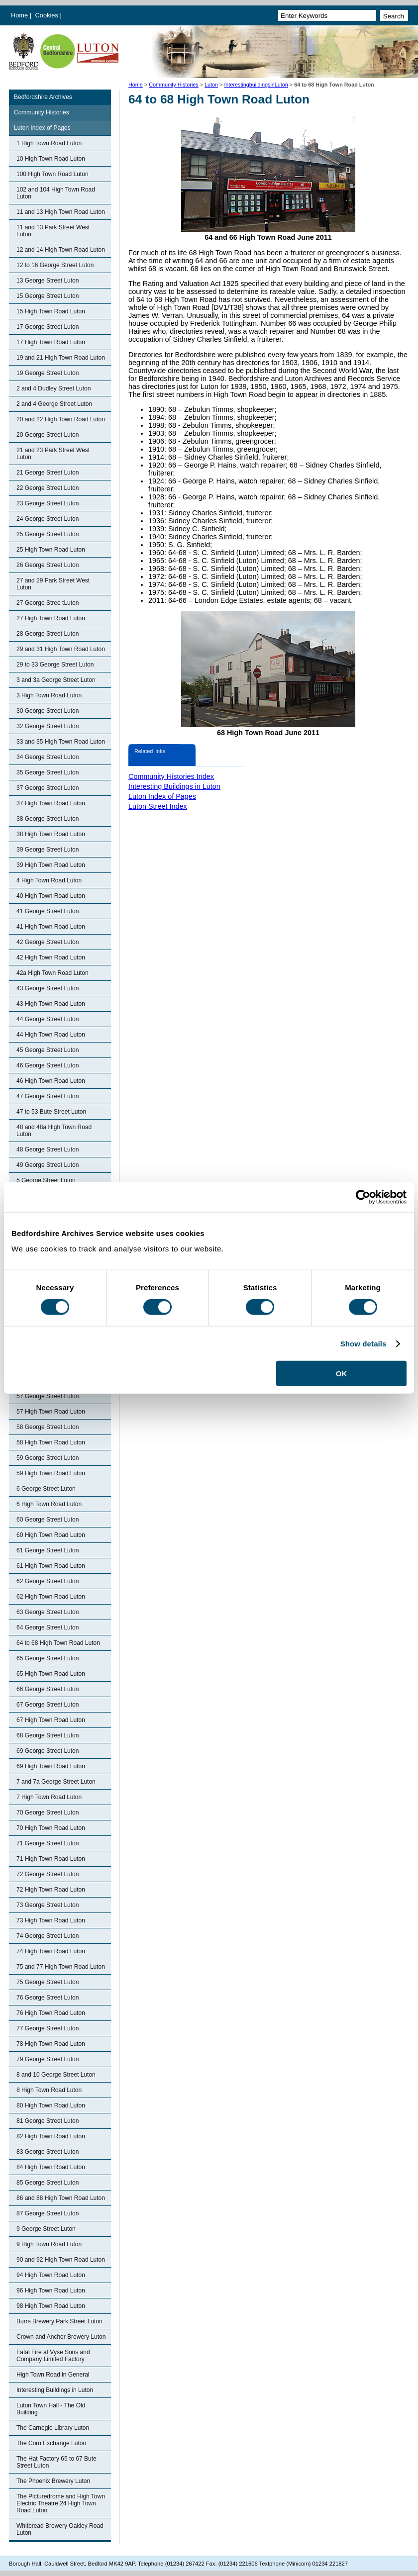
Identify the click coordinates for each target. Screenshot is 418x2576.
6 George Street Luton (46, 1488)
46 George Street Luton (47, 1065)
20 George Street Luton (47, 434)
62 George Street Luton (47, 1581)
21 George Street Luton (47, 472)
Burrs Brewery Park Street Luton (59, 2321)
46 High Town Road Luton (50, 1080)
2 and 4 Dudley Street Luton (53, 388)
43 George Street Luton (47, 988)
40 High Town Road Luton (50, 895)
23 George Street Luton (47, 503)
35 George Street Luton (47, 772)
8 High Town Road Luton (49, 2090)
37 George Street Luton (47, 787)
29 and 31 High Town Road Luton (60, 649)
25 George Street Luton (47, 534)
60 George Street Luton (47, 1519)
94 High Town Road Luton (50, 2275)
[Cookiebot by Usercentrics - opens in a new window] (363, 1196)
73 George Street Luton (47, 1905)
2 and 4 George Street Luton (54, 403)
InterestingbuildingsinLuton (256, 85)
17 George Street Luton (47, 326)
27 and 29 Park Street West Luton (53, 584)
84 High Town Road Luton (50, 2167)
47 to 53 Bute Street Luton (51, 1111)
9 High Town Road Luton (49, 2244)
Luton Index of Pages (42, 127)
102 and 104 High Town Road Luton (55, 193)
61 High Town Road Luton (50, 1565)
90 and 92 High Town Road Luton (60, 2259)
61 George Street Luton (47, 1550)
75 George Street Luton (47, 1982)
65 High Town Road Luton (50, 1673)
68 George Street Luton (47, 1735)
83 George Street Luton (47, 2151)
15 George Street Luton (47, 295)
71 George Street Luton (47, 1843)
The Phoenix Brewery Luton (53, 2481)
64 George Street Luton (47, 1627)
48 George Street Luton (47, 1149)
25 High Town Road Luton (50, 549)
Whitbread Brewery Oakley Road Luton (60, 2529)
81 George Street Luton (47, 2120)
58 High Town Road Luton (50, 1442)
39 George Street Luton (47, 849)
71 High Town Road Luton (50, 1858)
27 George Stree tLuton (47, 602)
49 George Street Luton (47, 1164)
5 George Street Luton (46, 1180)
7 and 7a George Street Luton (56, 1781)
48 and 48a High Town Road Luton (54, 1131)
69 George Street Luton (47, 1750)
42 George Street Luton (47, 942)
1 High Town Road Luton (49, 143)
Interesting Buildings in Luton (54, 2389)
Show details (363, 1343)
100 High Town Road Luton (52, 174)
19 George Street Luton (47, 373)
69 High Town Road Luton (50, 1766)
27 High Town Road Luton (50, 618)
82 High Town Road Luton (50, 2136)
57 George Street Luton (47, 1396)
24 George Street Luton (47, 518)
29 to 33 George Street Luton (55, 664)
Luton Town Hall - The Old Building (50, 2409)
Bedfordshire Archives (43, 97)
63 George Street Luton (47, 1612)
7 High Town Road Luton (49, 1797)
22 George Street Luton (47, 487)
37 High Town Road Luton (50, 803)
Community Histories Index (171, 776)
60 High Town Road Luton (50, 1534)
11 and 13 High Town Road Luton (60, 211)
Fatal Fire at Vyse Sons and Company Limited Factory (53, 2356)
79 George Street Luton (47, 2059)
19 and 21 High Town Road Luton (60, 357)
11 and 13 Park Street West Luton (53, 231)
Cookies (47, 15)
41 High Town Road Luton (50, 926)
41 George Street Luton (47, 911)
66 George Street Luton (47, 1689)
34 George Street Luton (47, 757)
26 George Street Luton (47, 565)
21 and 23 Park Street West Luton (53, 454)
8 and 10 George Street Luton (56, 2074)
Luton (211, 85)
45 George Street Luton (47, 1050)
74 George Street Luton (47, 1935)
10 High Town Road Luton (50, 158)
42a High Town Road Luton (52, 972)
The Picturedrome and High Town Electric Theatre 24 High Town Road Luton (60, 2503)
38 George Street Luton (47, 818)
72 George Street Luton (47, 1874)
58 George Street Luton (47, 1427)
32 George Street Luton (47, 726)
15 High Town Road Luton (50, 311)
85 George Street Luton (47, 2182)
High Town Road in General (53, 2374)
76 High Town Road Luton (50, 2012)
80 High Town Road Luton (50, 2105)
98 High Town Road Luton (50, 2305)
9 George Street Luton (46, 2228)
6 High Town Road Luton (49, 1504)
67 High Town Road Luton (50, 1720)
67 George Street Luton (47, 1704)
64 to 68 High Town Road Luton (58, 1642)
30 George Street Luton (47, 710)
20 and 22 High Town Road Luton (60, 419)
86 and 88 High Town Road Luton (60, 2197)
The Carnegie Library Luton (52, 2427)
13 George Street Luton (47, 280)
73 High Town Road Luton (50, 1920)
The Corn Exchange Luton (51, 2443)
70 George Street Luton (47, 1812)
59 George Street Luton (47, 1457)
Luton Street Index (157, 806)
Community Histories (174, 85)
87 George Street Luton (47, 2213)
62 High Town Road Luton (50, 1596)
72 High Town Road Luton (50, 1889)
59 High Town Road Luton (50, 1473)
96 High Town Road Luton (50, 2290)
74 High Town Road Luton (50, 1951)
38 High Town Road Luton (50, 834)
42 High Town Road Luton (50, 957)
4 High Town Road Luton (49, 880)
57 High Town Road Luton (50, 1411)
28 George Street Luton (47, 633)
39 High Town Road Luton (50, 864)
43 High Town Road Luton (50, 1003)
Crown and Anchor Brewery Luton (60, 2336)
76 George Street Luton (47, 1997)
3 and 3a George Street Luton (56, 679)
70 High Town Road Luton (50, 1827)
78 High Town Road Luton (50, 2043)
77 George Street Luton (47, 2028)
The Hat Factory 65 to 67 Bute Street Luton (56, 2462)
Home (19, 15)
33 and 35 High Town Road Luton (60, 741)
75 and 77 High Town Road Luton (60, 1966)
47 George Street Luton (47, 1096)
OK (341, 1373)
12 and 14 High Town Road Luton (60, 249)
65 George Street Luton (47, 1658)
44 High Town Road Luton (50, 1034)
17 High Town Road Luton (50, 342)
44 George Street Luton (47, 1019)
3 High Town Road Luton (49, 695)
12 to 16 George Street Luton (55, 265)
